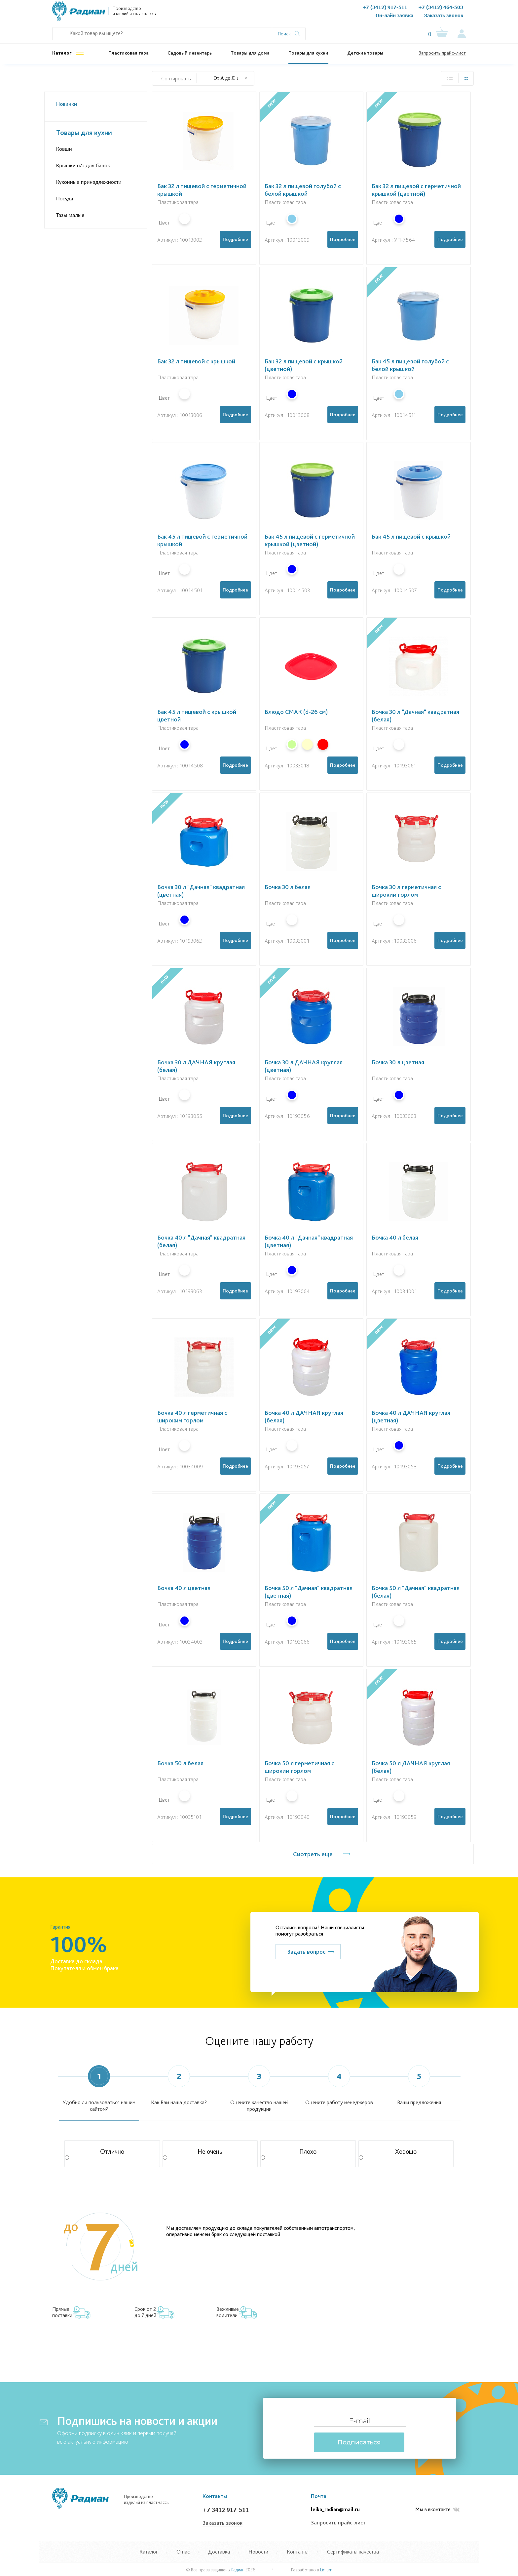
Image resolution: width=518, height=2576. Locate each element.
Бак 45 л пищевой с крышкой (411, 536)
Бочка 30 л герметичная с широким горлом (406, 890)
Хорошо (388, 2153)
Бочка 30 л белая (288, 887)
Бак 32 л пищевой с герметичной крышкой (201, 189)
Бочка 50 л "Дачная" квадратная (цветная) (308, 1591)
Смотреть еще (313, 1854)
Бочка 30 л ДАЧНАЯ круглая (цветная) (304, 1066)
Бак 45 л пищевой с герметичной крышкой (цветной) (310, 540)
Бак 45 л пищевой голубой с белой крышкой (410, 365)
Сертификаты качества (353, 2551)
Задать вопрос (306, 1951)
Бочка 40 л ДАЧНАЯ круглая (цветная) (411, 1416)
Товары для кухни (308, 53)
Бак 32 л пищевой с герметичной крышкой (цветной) (416, 189)
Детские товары (365, 53)
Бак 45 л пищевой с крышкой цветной (196, 715)
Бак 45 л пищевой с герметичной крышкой (202, 540)
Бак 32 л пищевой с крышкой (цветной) (304, 365)
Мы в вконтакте (437, 2509)
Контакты (309, 13)
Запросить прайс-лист (442, 53)
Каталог (62, 53)
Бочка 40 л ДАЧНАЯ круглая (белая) (304, 1416)
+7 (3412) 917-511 (384, 7)
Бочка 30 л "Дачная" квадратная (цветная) (201, 890)
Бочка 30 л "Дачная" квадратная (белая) (415, 715)
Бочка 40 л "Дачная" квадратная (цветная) (309, 1241)
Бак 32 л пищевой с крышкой (196, 361)
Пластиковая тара (128, 53)
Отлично (94, 2153)
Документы (221, 13)
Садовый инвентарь (189, 53)
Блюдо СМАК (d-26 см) (296, 712)
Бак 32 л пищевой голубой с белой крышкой (303, 189)
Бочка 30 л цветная (398, 1062)
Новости (283, 13)
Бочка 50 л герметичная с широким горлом (299, 1767)
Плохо (288, 2153)
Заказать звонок (443, 15)
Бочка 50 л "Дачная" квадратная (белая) (416, 1591)
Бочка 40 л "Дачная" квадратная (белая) (201, 1241)
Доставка (219, 2551)
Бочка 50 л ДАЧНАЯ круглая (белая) (411, 1767)
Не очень (193, 2153)
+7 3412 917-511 (226, 2509)
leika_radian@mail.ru (335, 2509)
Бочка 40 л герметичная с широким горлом (192, 1416)
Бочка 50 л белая (180, 1763)
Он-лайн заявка (394, 15)
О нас (196, 13)
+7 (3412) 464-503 (440, 7)
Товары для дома (250, 53)
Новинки (66, 104)
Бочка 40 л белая (395, 1237)
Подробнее (235, 239)
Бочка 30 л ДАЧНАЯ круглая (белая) (196, 1066)
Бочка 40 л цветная (183, 1588)
